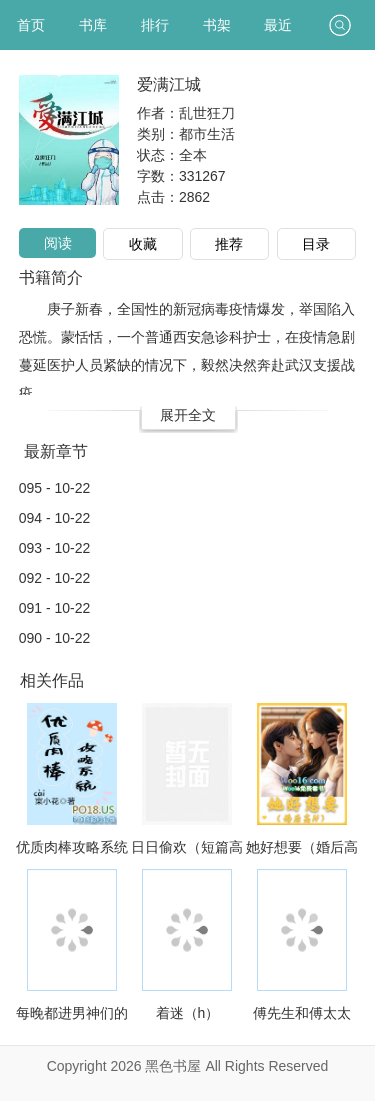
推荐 (229, 244)
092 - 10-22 (55, 578)
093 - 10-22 (55, 548)
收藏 (143, 244)
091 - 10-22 (55, 608)
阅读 (58, 243)
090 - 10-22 (55, 638)
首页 (31, 25)
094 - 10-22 (55, 518)
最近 (278, 25)
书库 (93, 25)
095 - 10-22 (55, 488)
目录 (316, 244)
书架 (217, 25)
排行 (155, 25)
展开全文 (188, 415)
